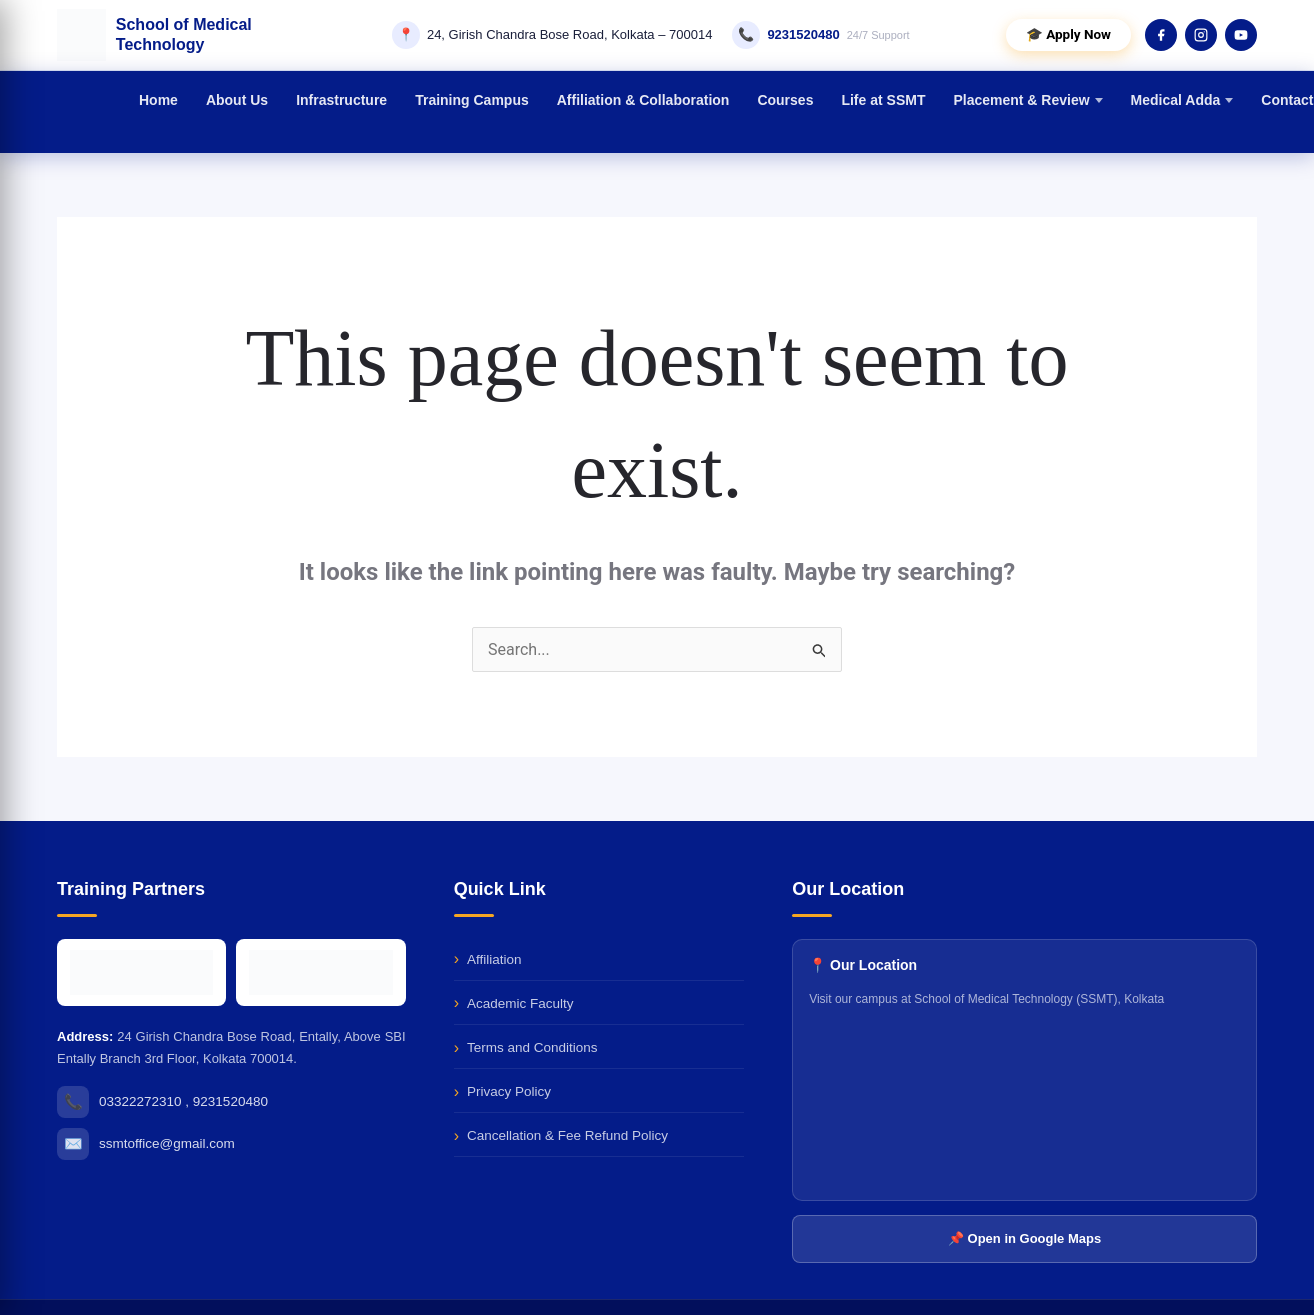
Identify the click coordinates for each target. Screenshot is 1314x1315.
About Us (237, 100)
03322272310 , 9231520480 (183, 1101)
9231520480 (803, 34)
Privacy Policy (509, 1091)
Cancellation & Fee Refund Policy (567, 1135)
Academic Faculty (520, 1003)
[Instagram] (1201, 35)
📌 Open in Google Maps (1024, 1238)
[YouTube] (1241, 35)
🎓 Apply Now (1068, 34)
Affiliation (494, 959)
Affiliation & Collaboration (643, 100)
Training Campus (472, 100)
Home (158, 100)
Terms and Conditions (532, 1047)
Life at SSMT (883, 100)
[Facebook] (1161, 35)
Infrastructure (341, 100)
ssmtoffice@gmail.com (167, 1143)
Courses (785, 100)
